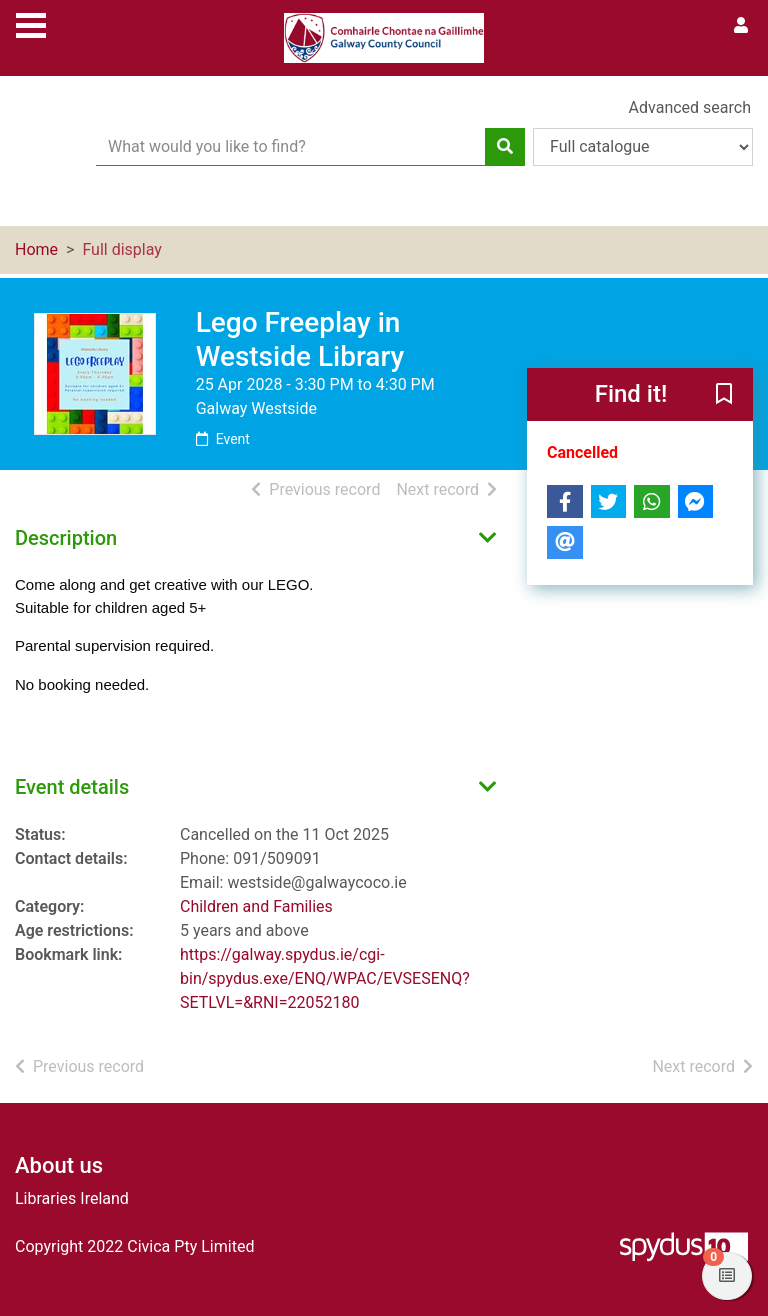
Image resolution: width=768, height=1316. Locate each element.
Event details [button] (72, 787)
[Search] (505, 147)
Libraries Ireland (72, 1198)
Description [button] (66, 538)
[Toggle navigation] (31, 23)
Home (36, 249)
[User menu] (741, 26)
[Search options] (643, 147)
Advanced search (690, 107)
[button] (724, 396)
